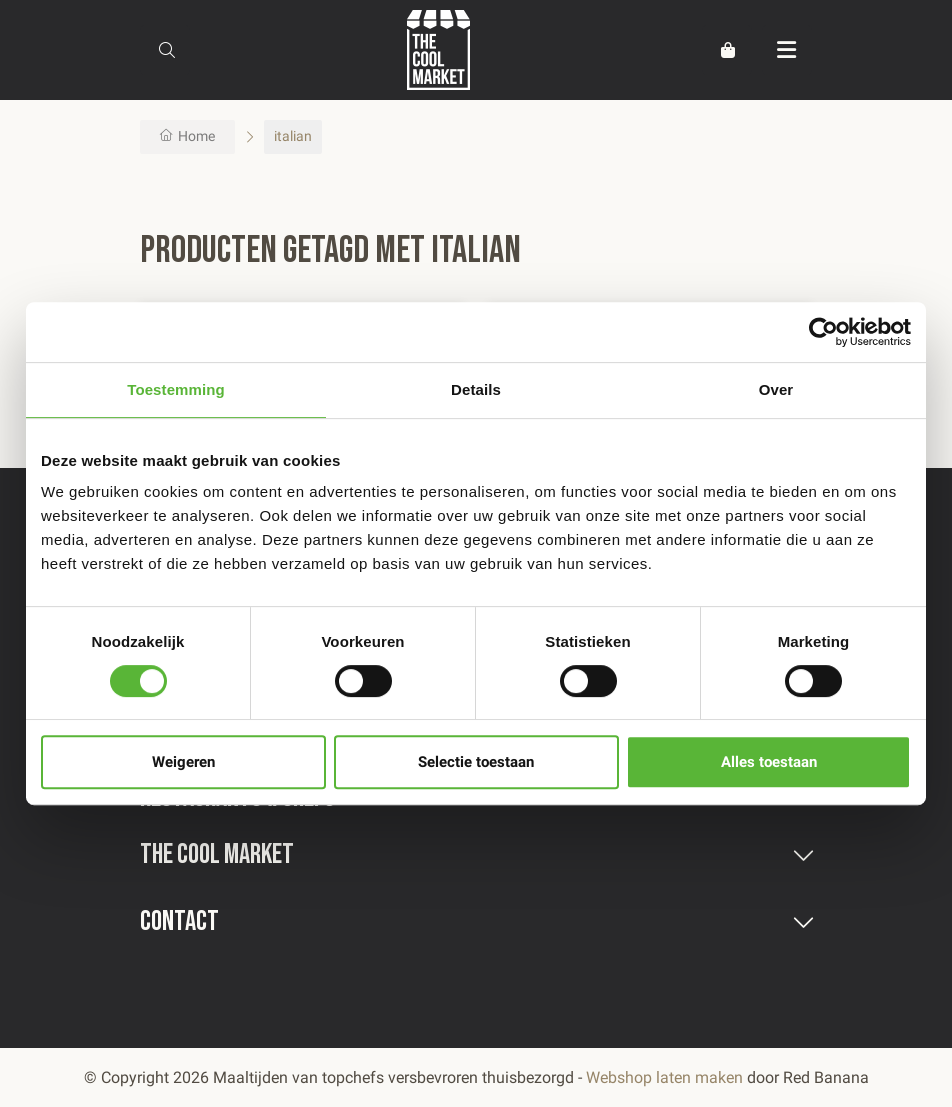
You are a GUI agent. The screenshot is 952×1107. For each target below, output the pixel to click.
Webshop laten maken (664, 1077)
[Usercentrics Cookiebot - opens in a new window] (823, 332)
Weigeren (183, 762)
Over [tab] (776, 389)
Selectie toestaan (476, 762)
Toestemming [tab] (176, 389)
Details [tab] (476, 389)
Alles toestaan (769, 762)
